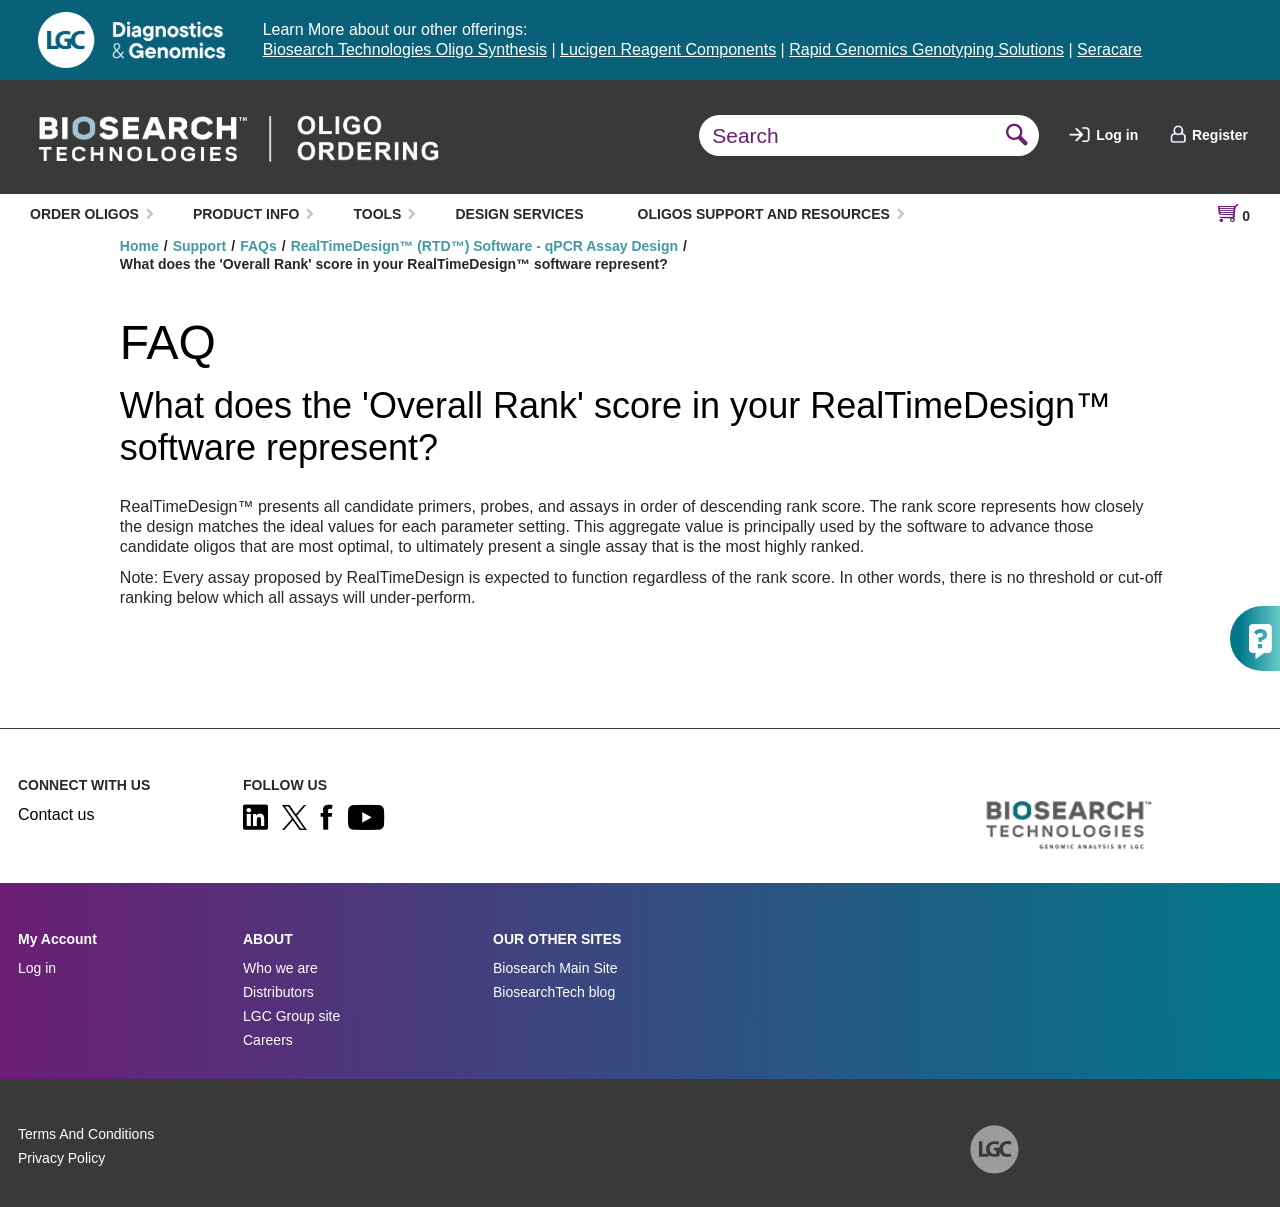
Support (200, 246)
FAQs (258, 246)
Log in (1103, 135)
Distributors (278, 992)
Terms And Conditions (86, 1134)
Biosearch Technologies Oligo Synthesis (405, 49)
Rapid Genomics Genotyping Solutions (926, 49)
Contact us (56, 814)
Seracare (1109, 49)
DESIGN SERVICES (519, 214)
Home (139, 246)
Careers (268, 1040)
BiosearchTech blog (554, 992)
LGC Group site (291, 1016)
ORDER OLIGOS (84, 214)
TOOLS (377, 214)
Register (1209, 135)
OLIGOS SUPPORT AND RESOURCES (764, 214)
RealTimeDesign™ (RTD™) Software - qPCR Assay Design (484, 246)
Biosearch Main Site (555, 968)
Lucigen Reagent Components (668, 49)
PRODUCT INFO (246, 214)
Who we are (280, 968)
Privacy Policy (61, 1158)
